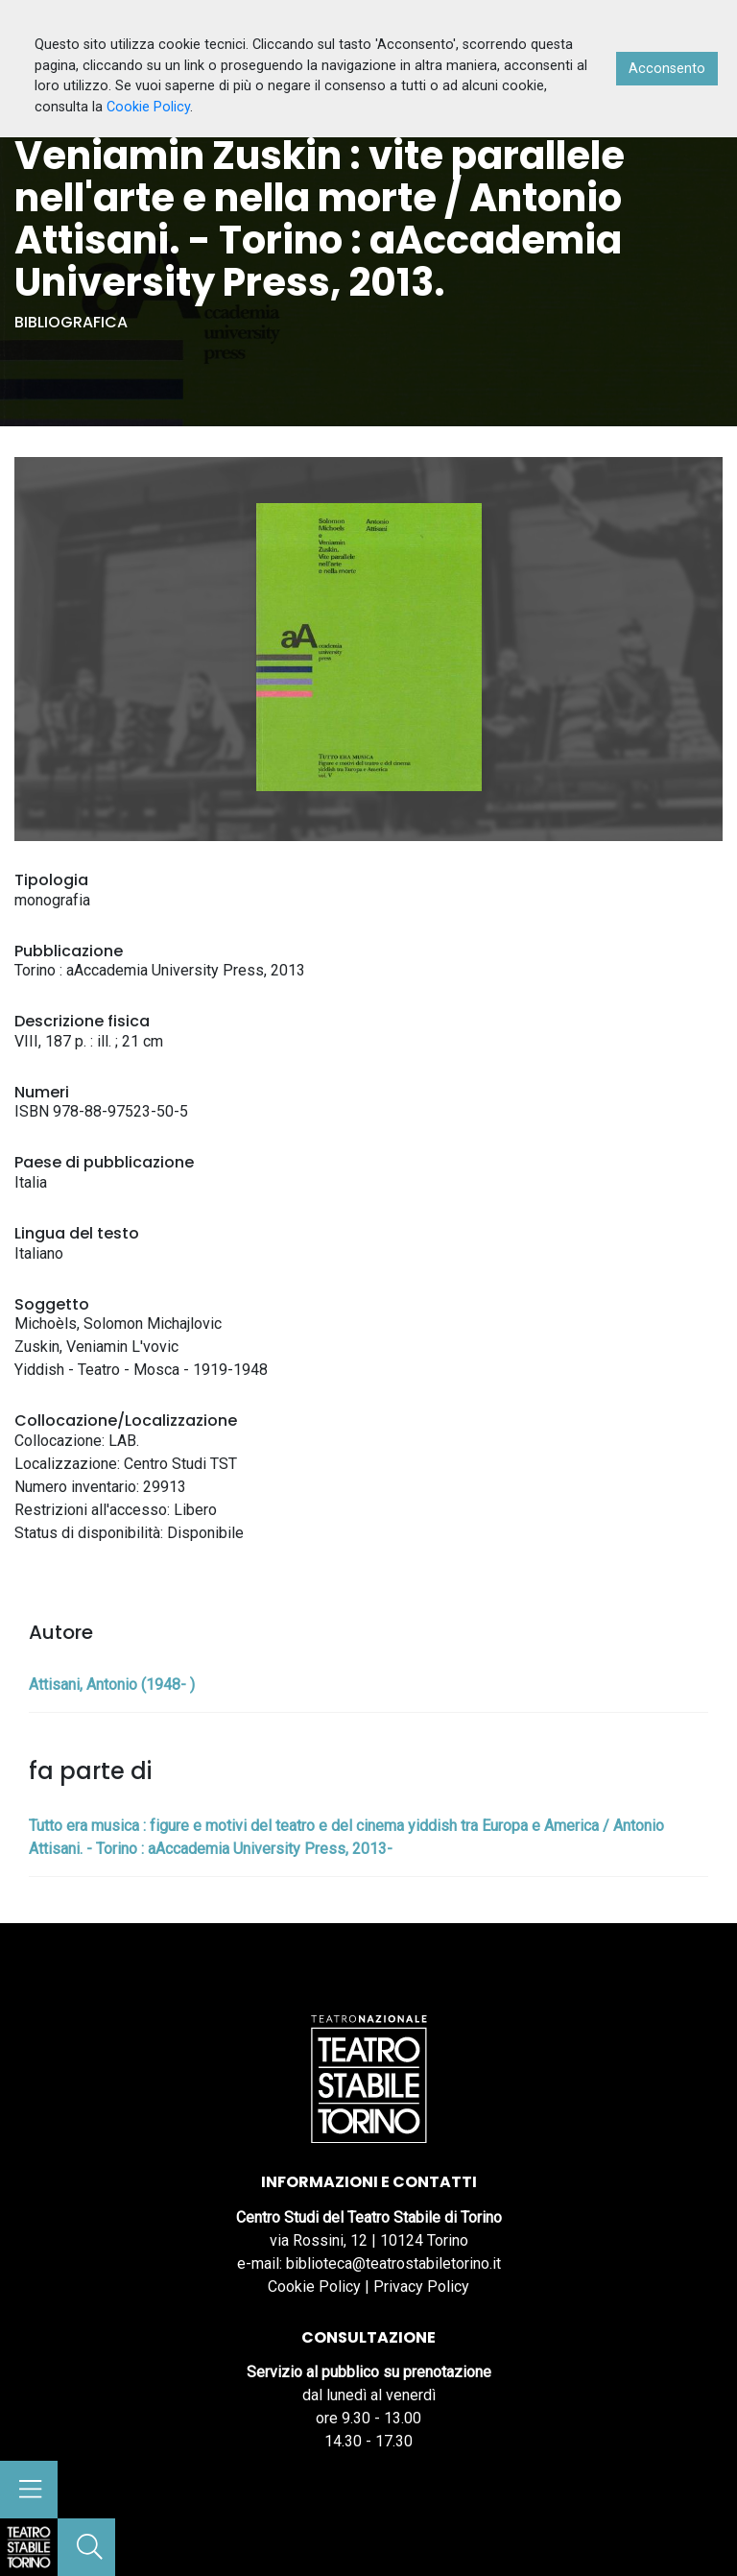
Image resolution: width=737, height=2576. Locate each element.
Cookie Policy (314, 2286)
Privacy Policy (421, 2286)
